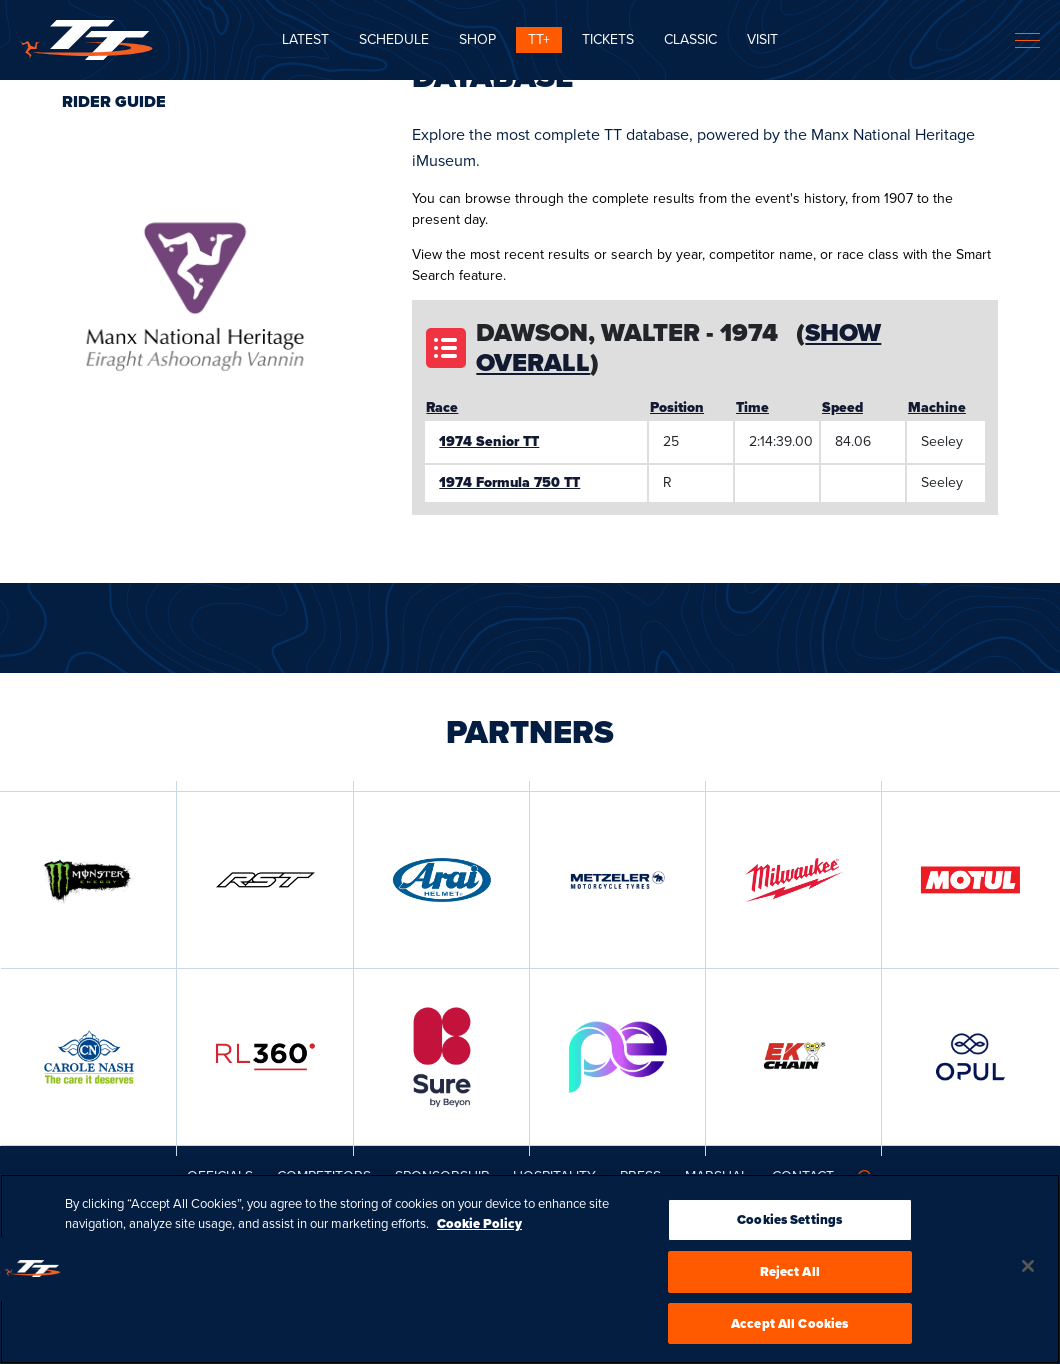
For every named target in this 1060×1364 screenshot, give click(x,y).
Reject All (790, 1277)
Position (677, 407)
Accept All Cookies (789, 1329)
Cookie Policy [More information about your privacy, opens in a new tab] (479, 1229)
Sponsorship (442, 1176)
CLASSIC (690, 39)
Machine (937, 407)
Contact (803, 1176)
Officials (220, 1176)
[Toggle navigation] (1027, 40)
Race (442, 407)
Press (640, 1176)
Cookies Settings (789, 1225)
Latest (305, 39)
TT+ (539, 39)
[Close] (1028, 1272)
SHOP (477, 39)
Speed (842, 407)
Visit (762, 39)
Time (752, 407)
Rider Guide (114, 101)
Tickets (608, 39)
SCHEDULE (394, 39)
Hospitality (554, 1176)
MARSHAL (716, 1176)
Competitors (324, 1176)
